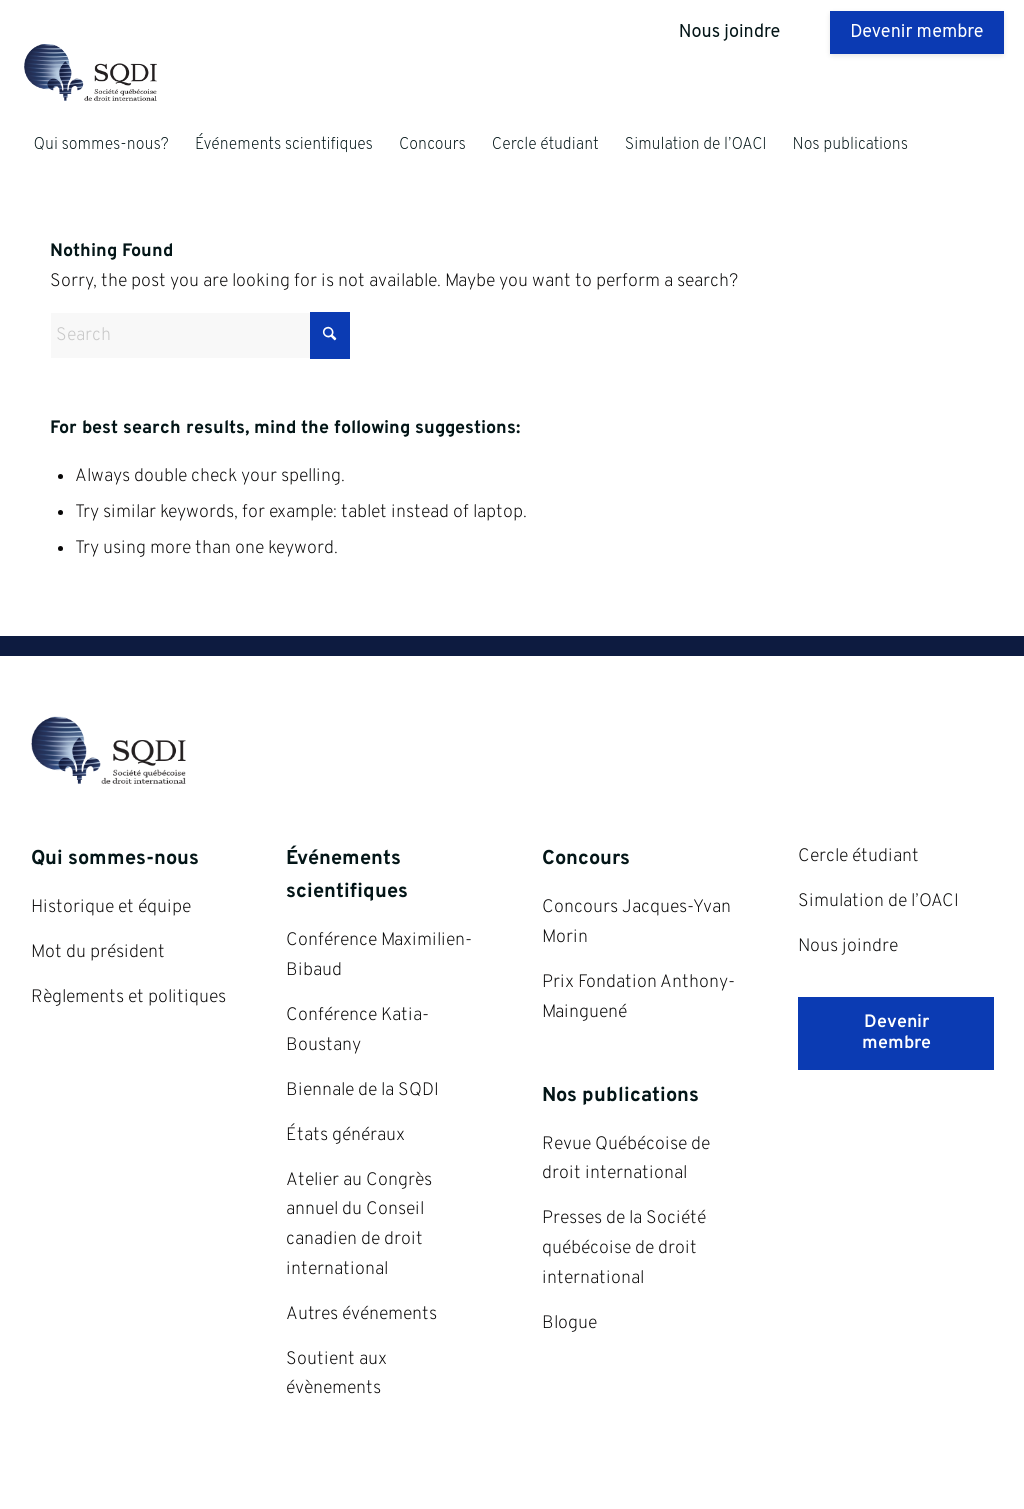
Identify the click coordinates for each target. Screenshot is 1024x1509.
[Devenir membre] (896, 1033)
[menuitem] (100, 145)
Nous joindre (848, 946)
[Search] (200, 335)
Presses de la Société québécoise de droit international (624, 1248)
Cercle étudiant (858, 856)
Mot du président (98, 952)
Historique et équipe (111, 907)
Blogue (569, 1323)
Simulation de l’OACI (878, 901)
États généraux (345, 1135)
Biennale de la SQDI (362, 1090)
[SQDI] (118, 75)
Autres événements (361, 1314)
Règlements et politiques (128, 997)
